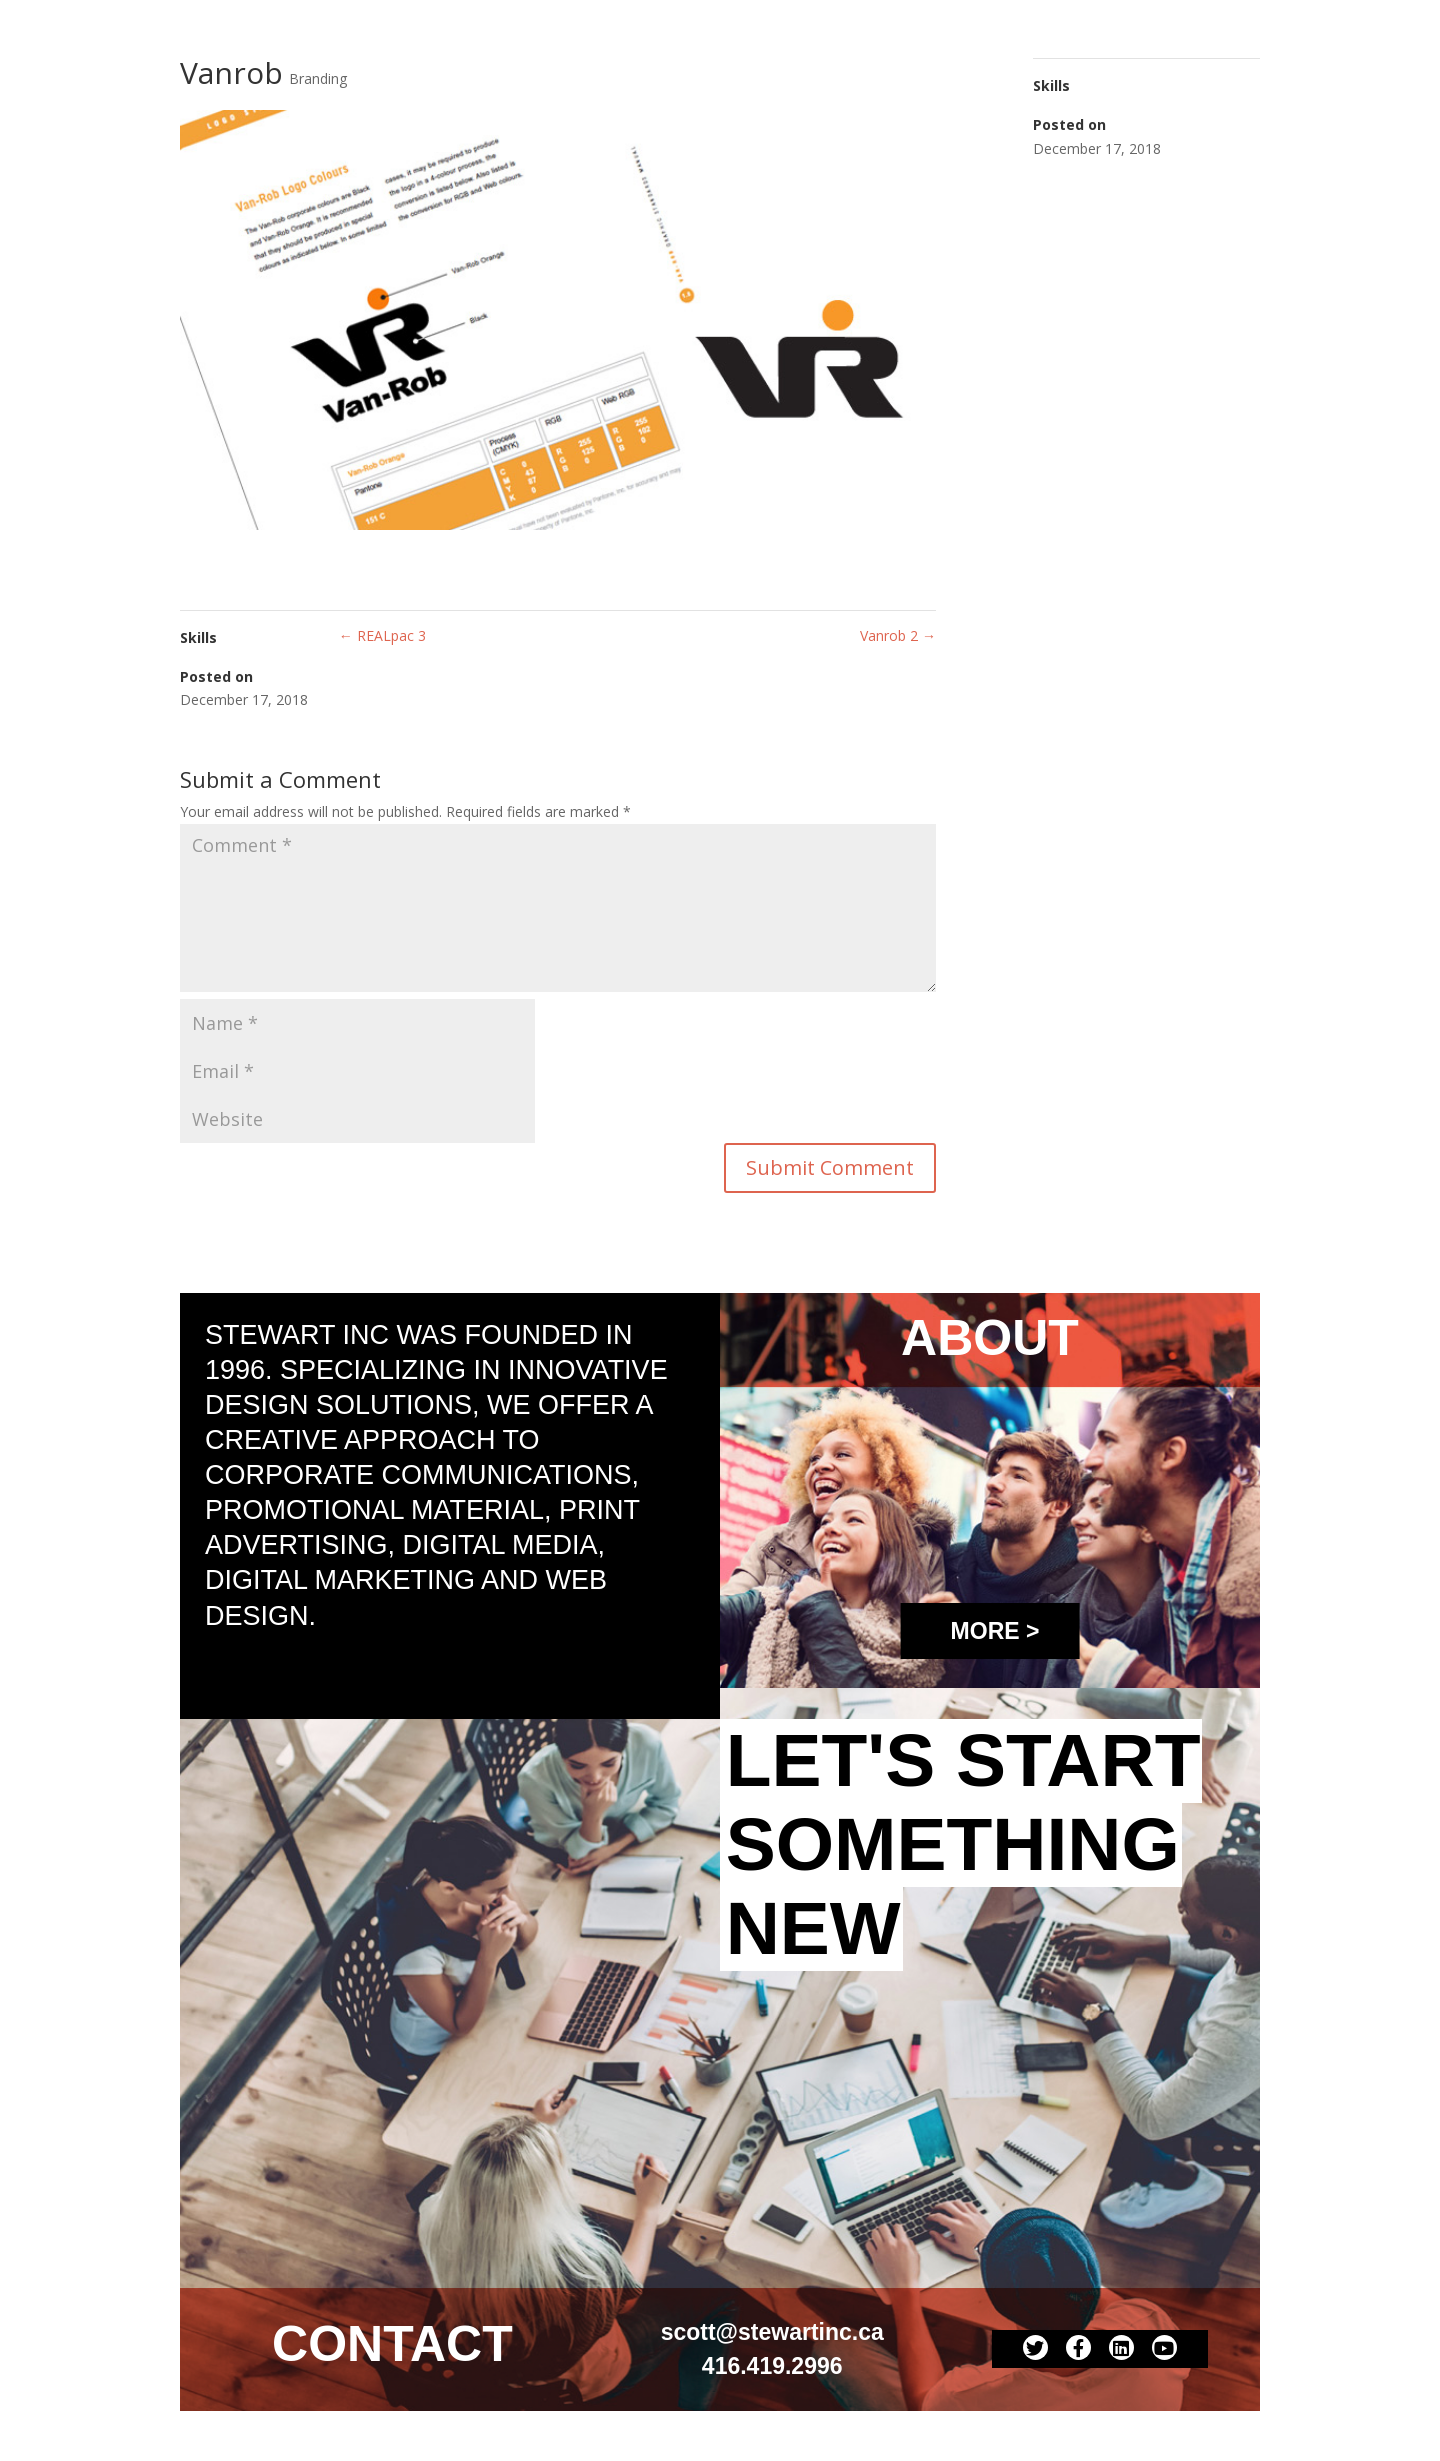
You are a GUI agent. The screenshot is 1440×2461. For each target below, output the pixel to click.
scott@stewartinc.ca (772, 2332)
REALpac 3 (382, 635)
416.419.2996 (772, 2366)
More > (995, 1631)
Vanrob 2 (898, 635)
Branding (318, 78)
